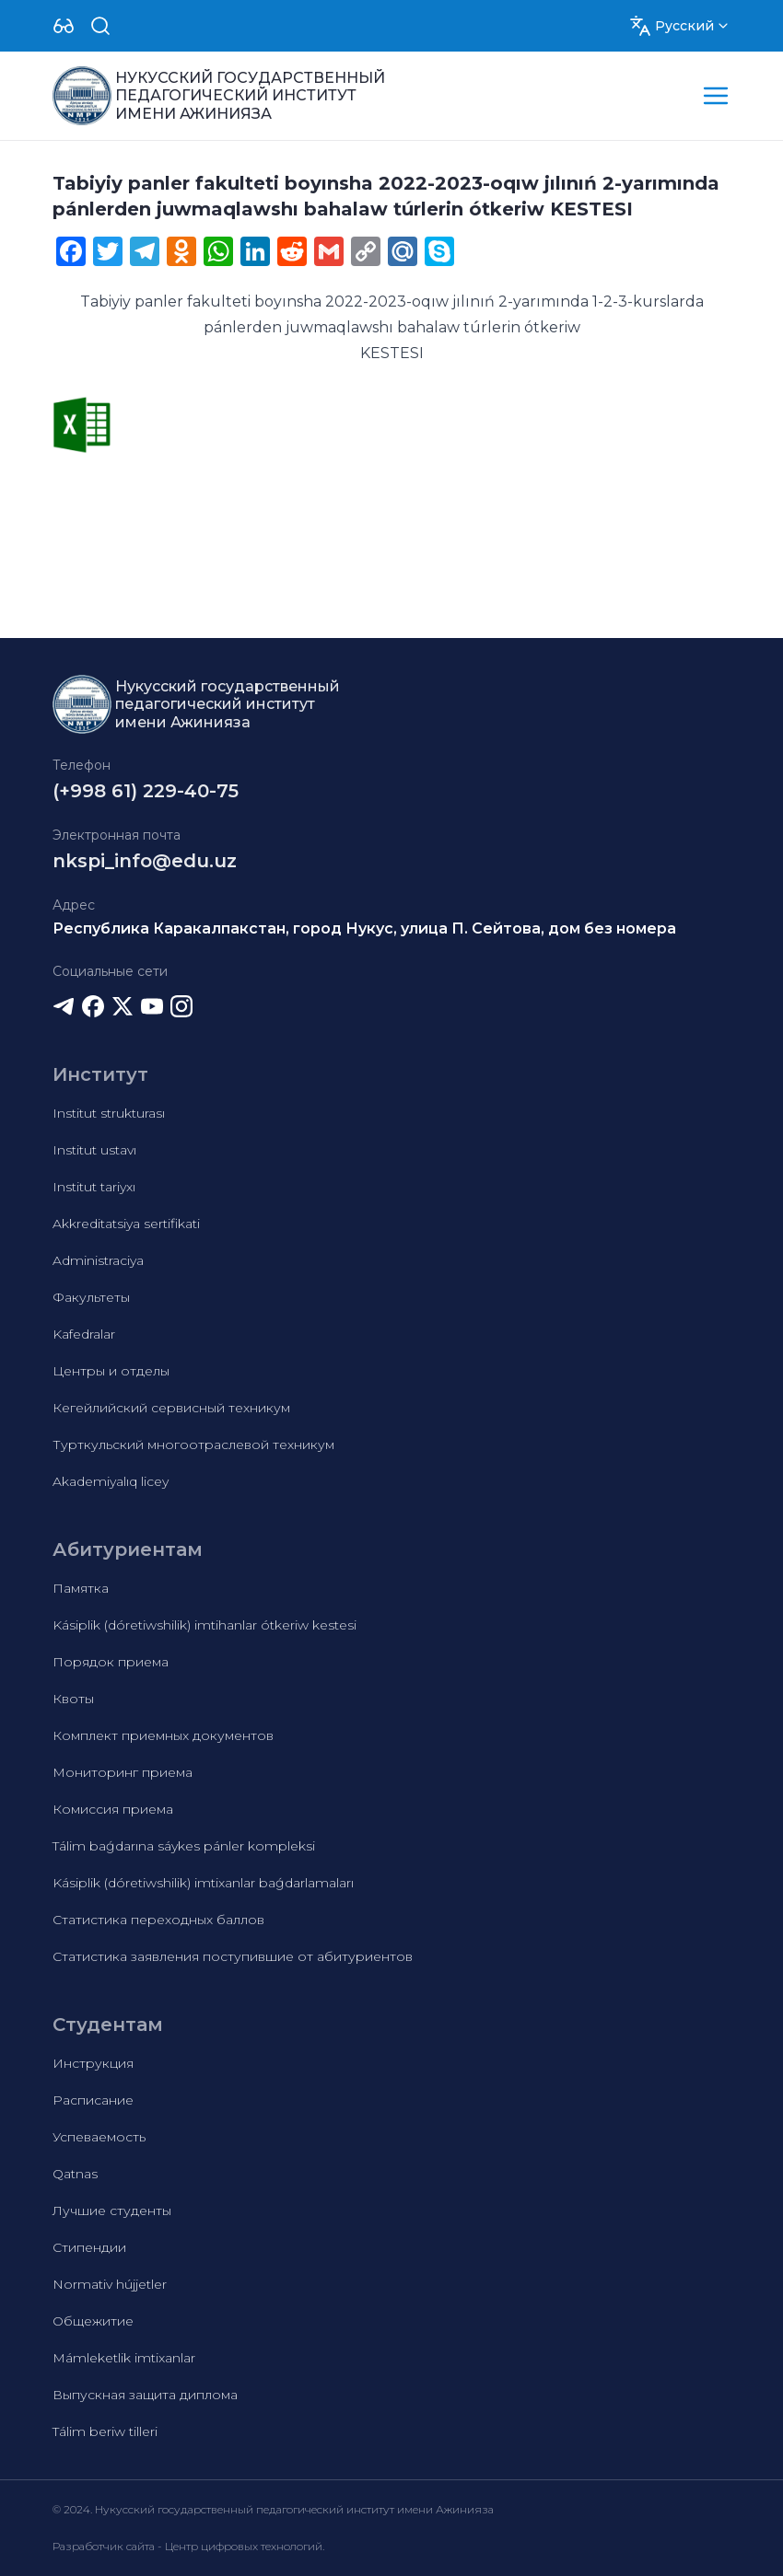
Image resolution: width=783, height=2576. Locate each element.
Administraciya (98, 1260)
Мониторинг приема (123, 1772)
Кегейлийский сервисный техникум (171, 1407)
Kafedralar (84, 1334)
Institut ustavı (94, 1150)
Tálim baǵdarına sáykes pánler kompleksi (184, 1846)
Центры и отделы (111, 1371)
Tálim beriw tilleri (105, 2431)
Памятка (81, 1588)
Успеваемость (99, 2137)
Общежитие (93, 2321)
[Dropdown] (64, 26)
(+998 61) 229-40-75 (146, 791)
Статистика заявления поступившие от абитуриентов (233, 1956)
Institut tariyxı (94, 1186)
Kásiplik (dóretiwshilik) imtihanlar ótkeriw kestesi (204, 1625)
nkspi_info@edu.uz (145, 861)
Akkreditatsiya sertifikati (126, 1223)
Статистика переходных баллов (158, 1919)
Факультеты (91, 1297)
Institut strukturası (109, 1113)
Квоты (73, 1698)
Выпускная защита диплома (145, 2394)
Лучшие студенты (112, 2210)
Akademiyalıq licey (111, 1481)
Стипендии (89, 2247)
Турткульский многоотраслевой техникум (193, 1444)
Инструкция (93, 2063)
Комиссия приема (113, 1809)
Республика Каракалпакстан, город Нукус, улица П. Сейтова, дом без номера (364, 928)
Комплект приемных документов (163, 1735)
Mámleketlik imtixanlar (124, 2358)
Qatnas (75, 2173)
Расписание (93, 2100)
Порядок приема (111, 1662)
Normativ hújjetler (110, 2284)
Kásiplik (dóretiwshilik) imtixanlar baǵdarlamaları (203, 1882)
